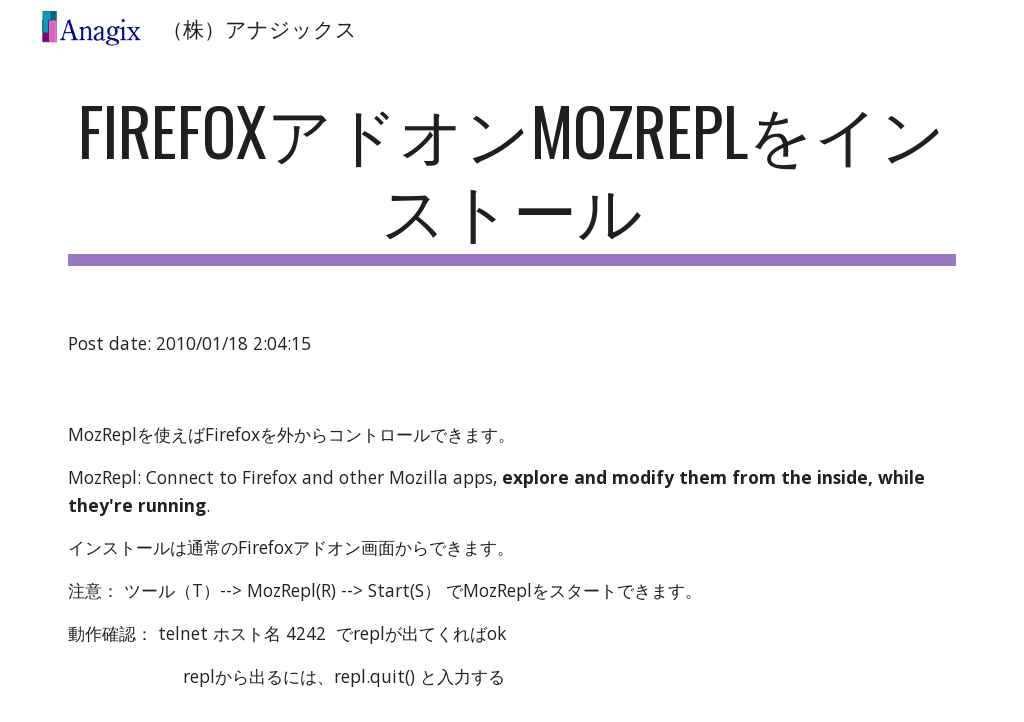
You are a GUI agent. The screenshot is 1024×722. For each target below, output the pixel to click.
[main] (512, 179)
